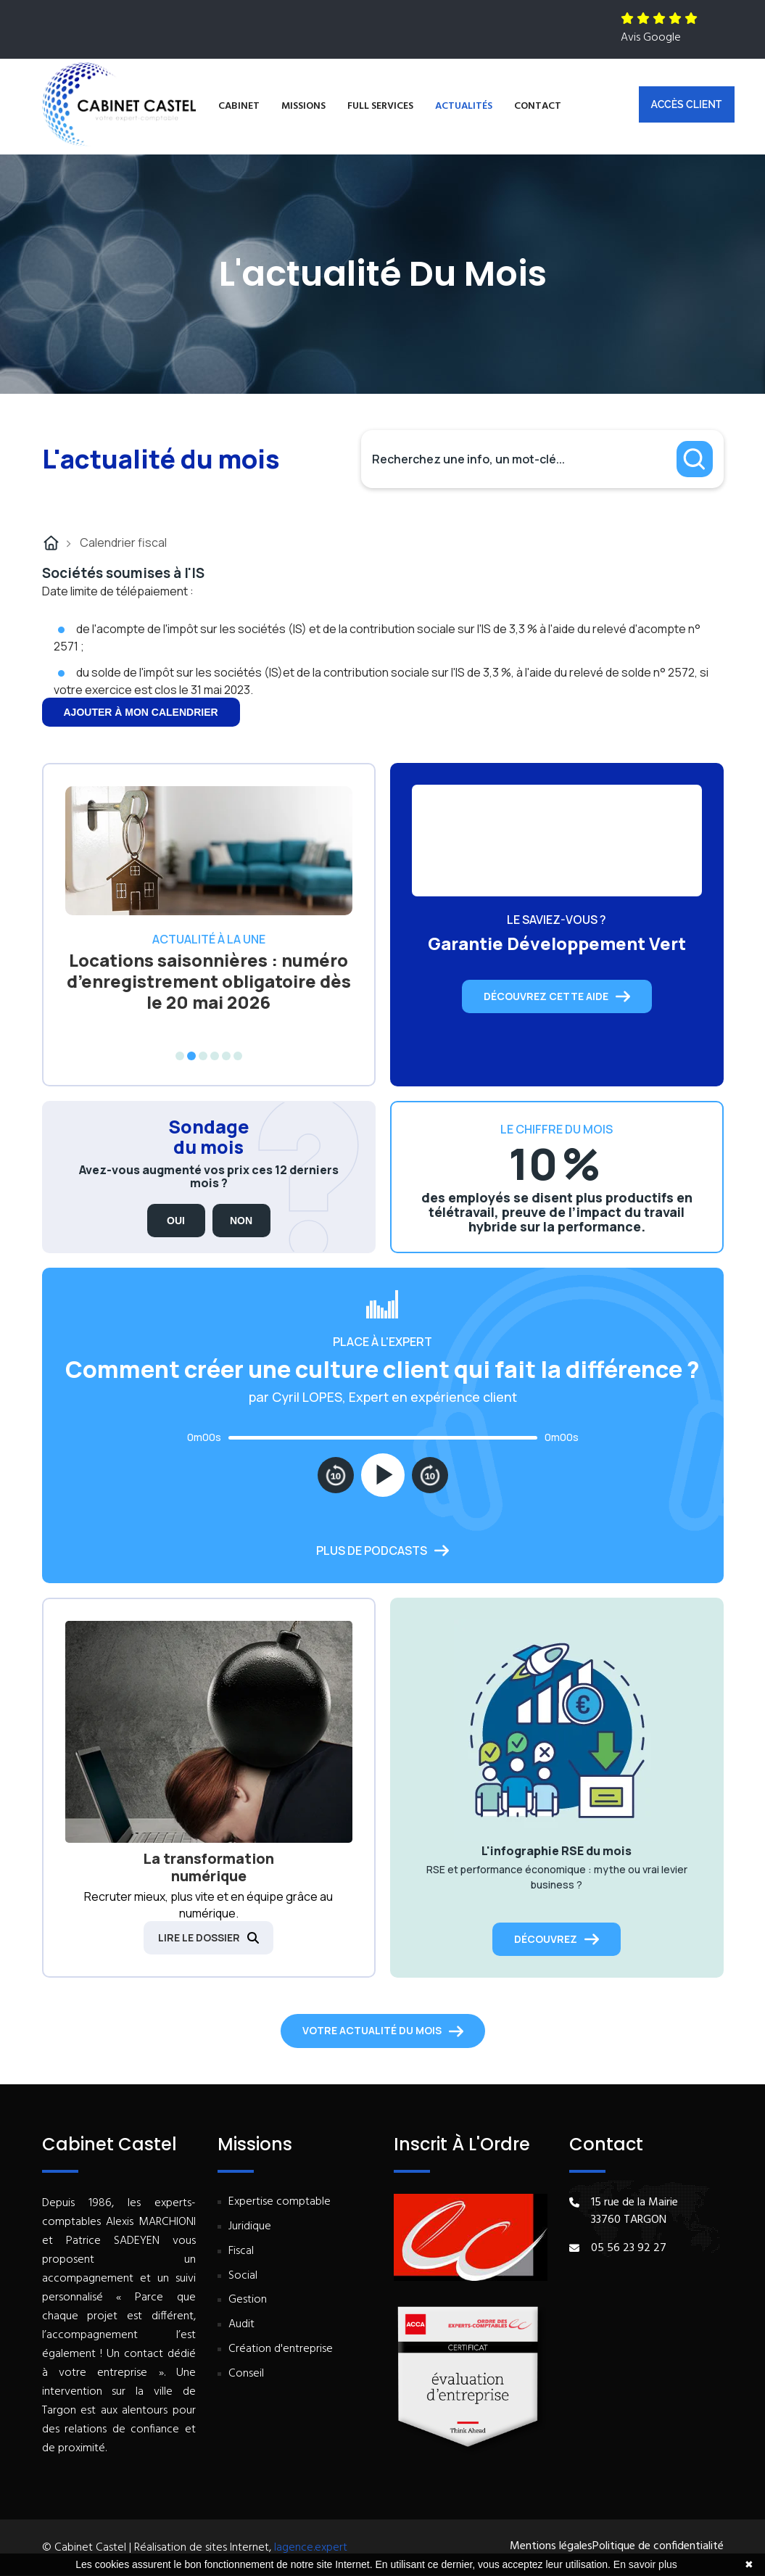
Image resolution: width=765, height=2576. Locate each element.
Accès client (686, 104)
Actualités (463, 106)
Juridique (249, 2226)
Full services (380, 106)
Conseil (246, 2374)
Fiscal (241, 2251)
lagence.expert (310, 2547)
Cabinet (239, 106)
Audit (241, 2324)
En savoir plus (645, 2564)
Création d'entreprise (280, 2349)
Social (242, 2276)
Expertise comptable (279, 2202)
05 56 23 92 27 (628, 2248)
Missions (303, 106)
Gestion (247, 2300)
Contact (537, 106)
